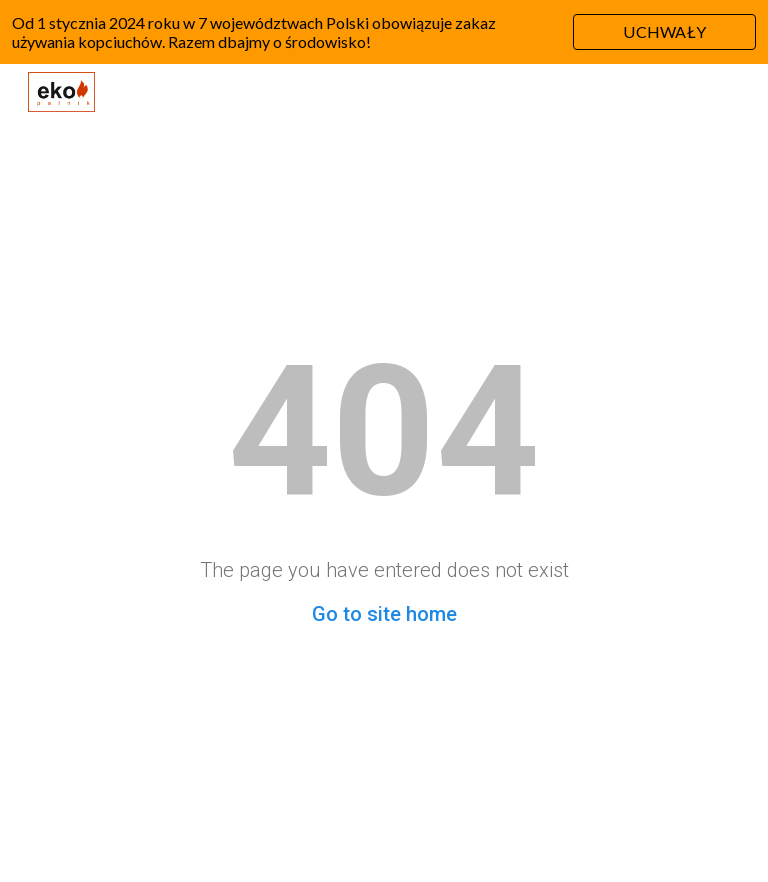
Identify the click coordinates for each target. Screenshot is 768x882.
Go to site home (384, 614)
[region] (384, 32)
